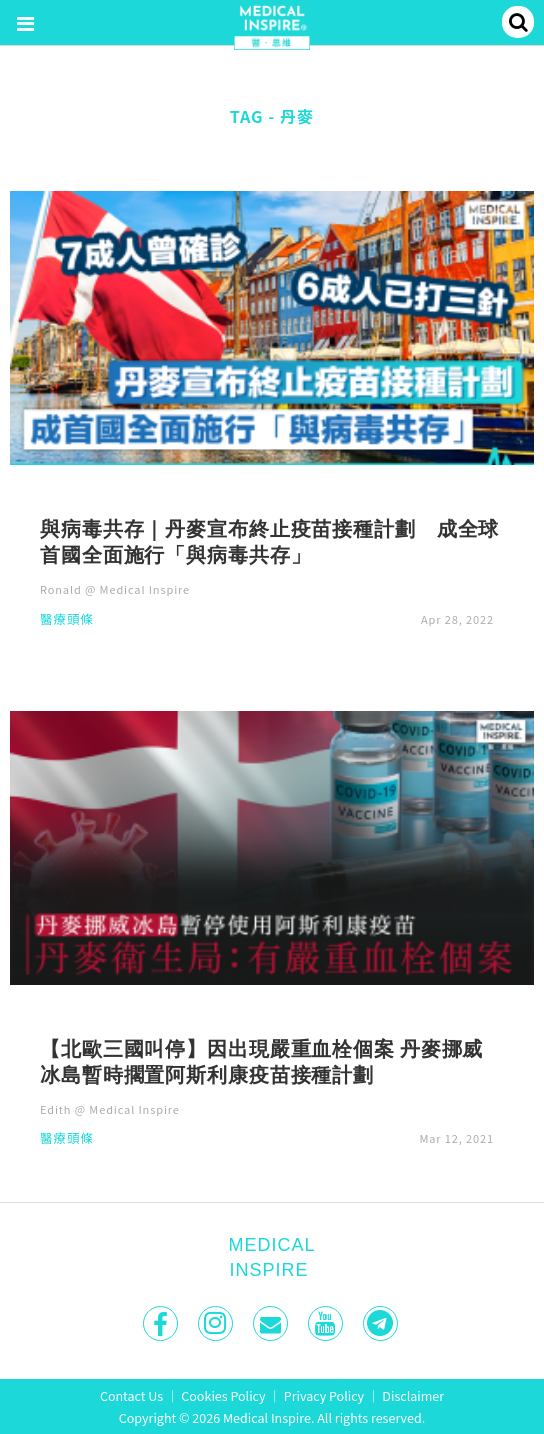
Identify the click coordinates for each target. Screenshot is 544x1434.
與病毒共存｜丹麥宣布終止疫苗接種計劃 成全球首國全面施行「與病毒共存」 (269, 541)
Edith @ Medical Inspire (110, 1109)
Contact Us (131, 1395)
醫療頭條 (67, 620)
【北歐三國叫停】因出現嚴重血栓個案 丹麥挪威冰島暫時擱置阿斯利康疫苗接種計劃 (261, 1061)
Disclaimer (413, 1395)
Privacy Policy (324, 1395)
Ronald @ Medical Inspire (115, 589)
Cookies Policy (223, 1395)
